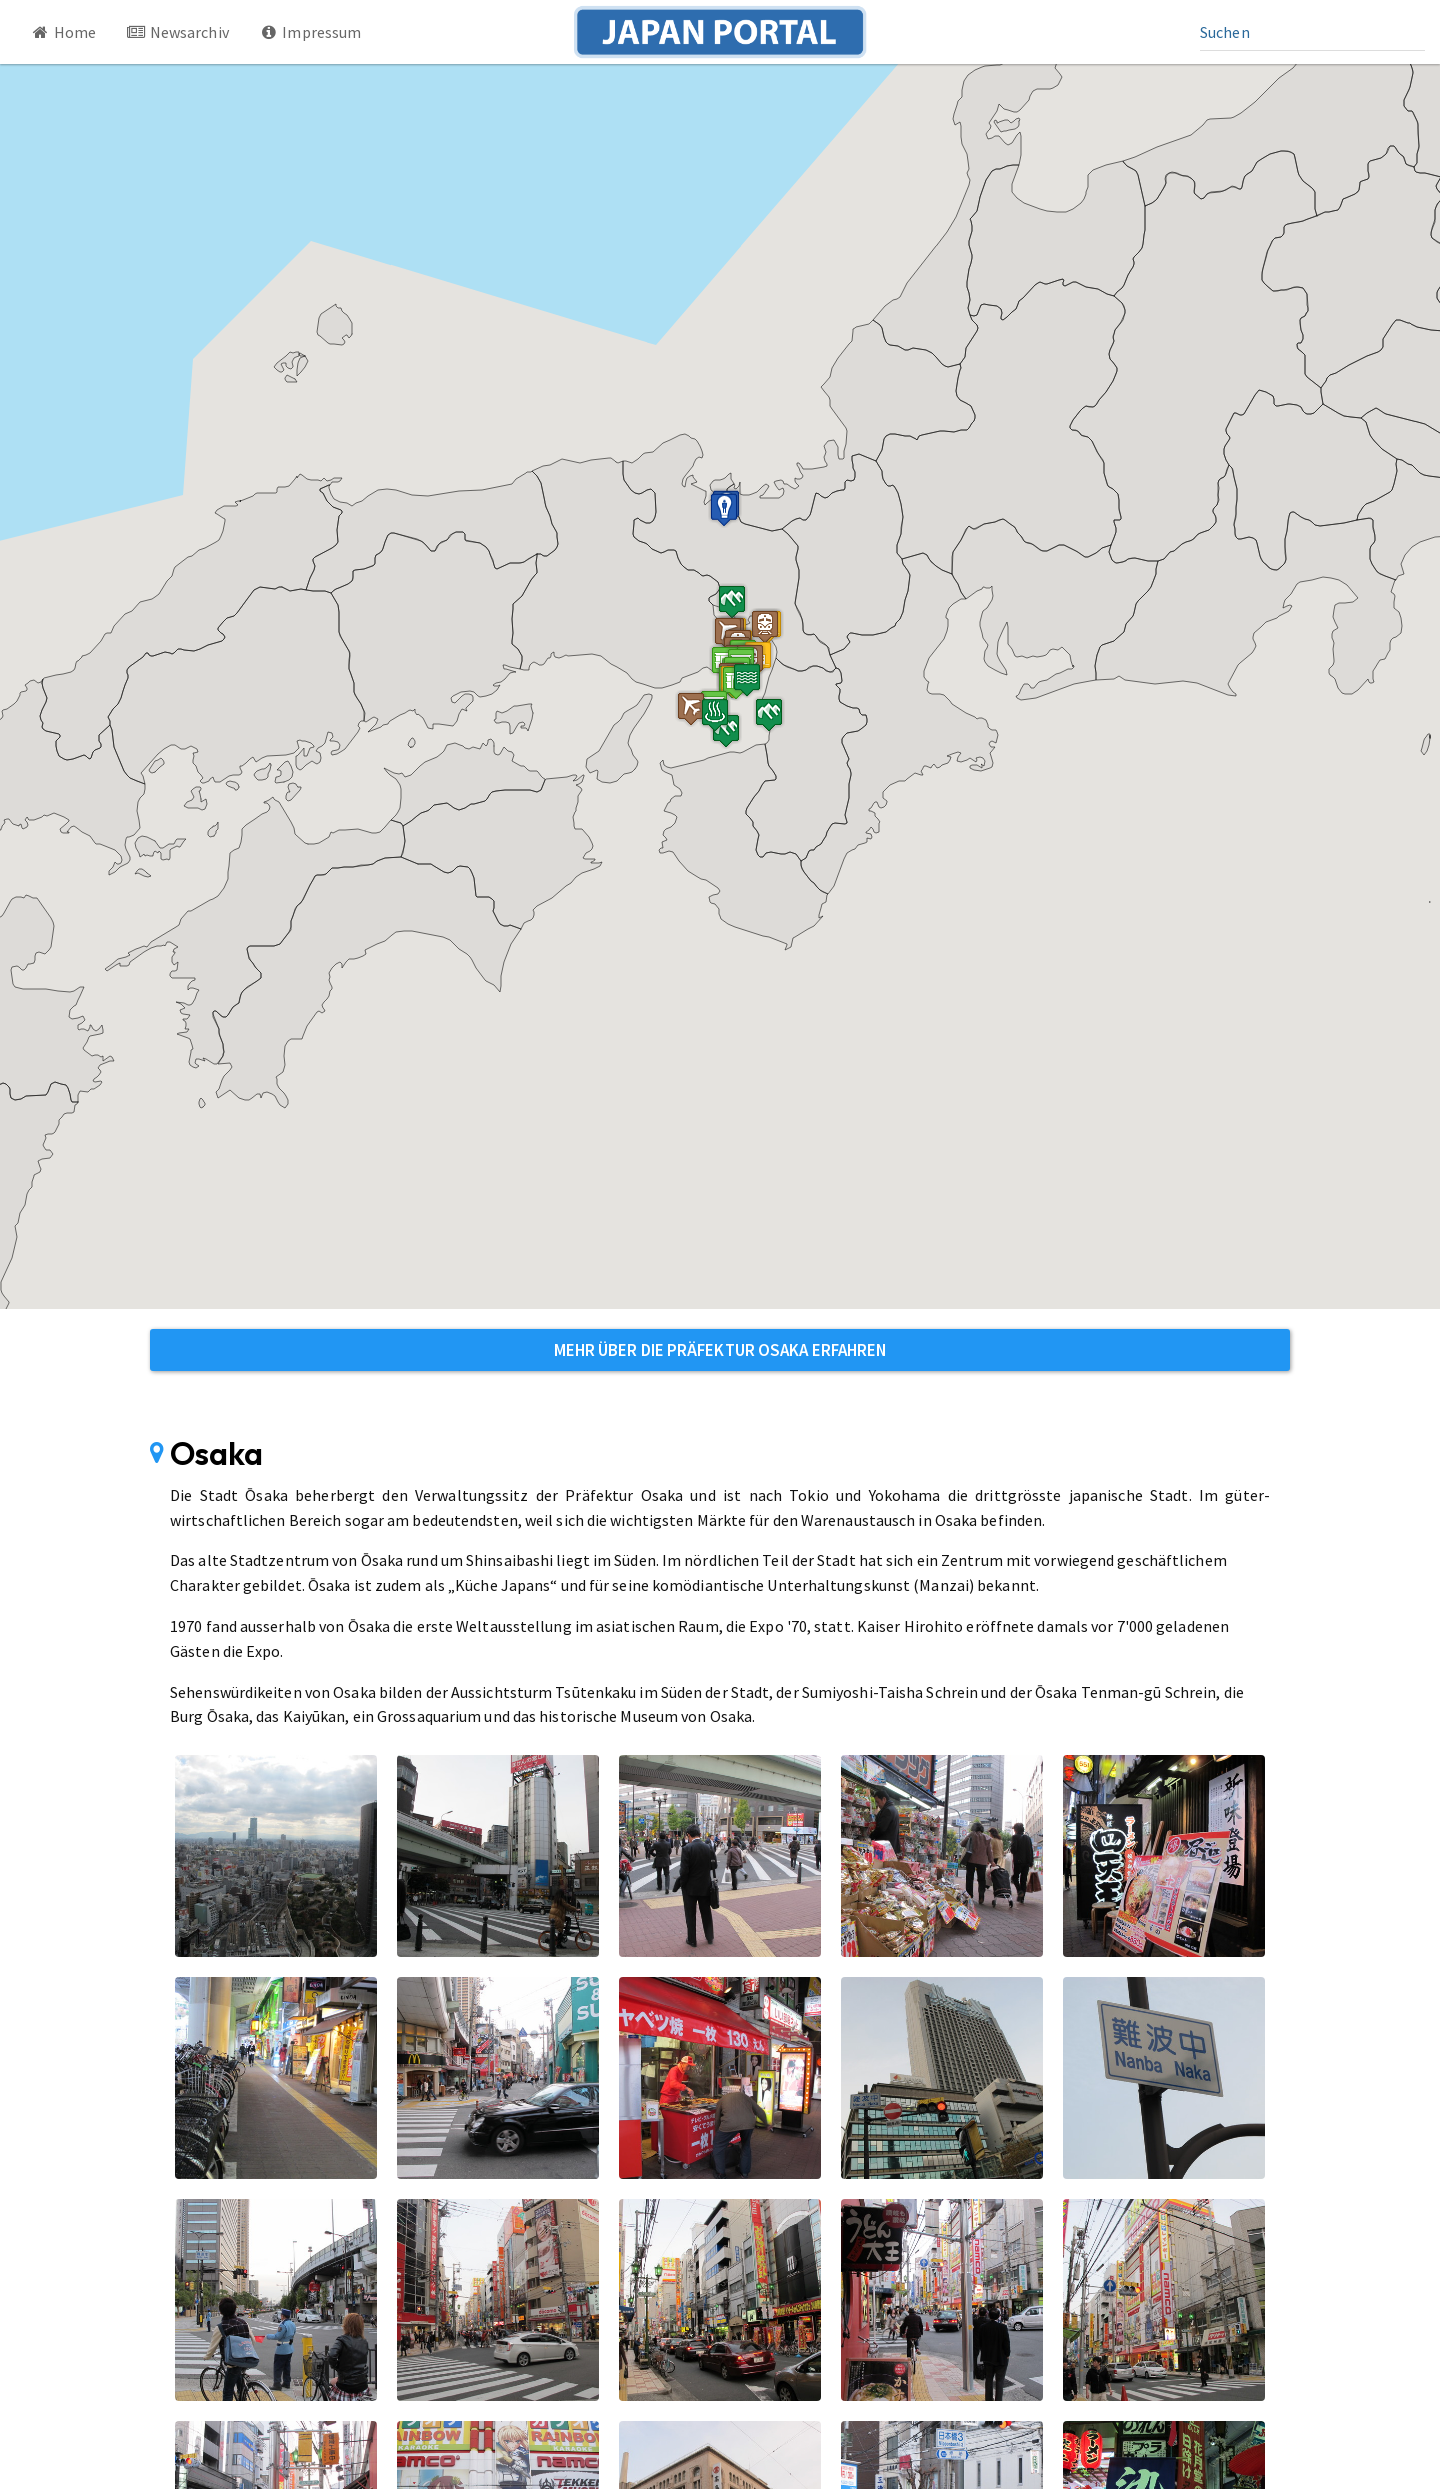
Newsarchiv (177, 32)
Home (63, 32)
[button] (709, 712)
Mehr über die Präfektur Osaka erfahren (720, 1350)
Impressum (310, 32)
